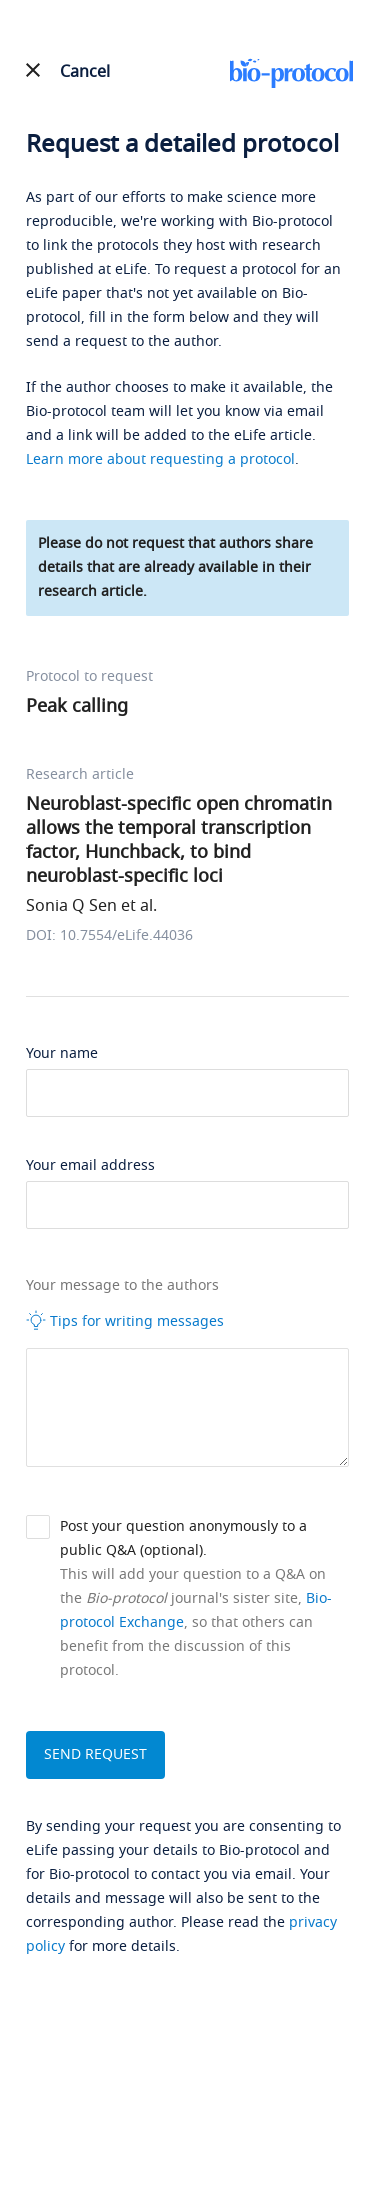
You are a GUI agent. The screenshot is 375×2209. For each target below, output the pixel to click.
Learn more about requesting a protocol (160, 459)
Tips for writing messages (125, 1321)
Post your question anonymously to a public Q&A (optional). (183, 1538)
